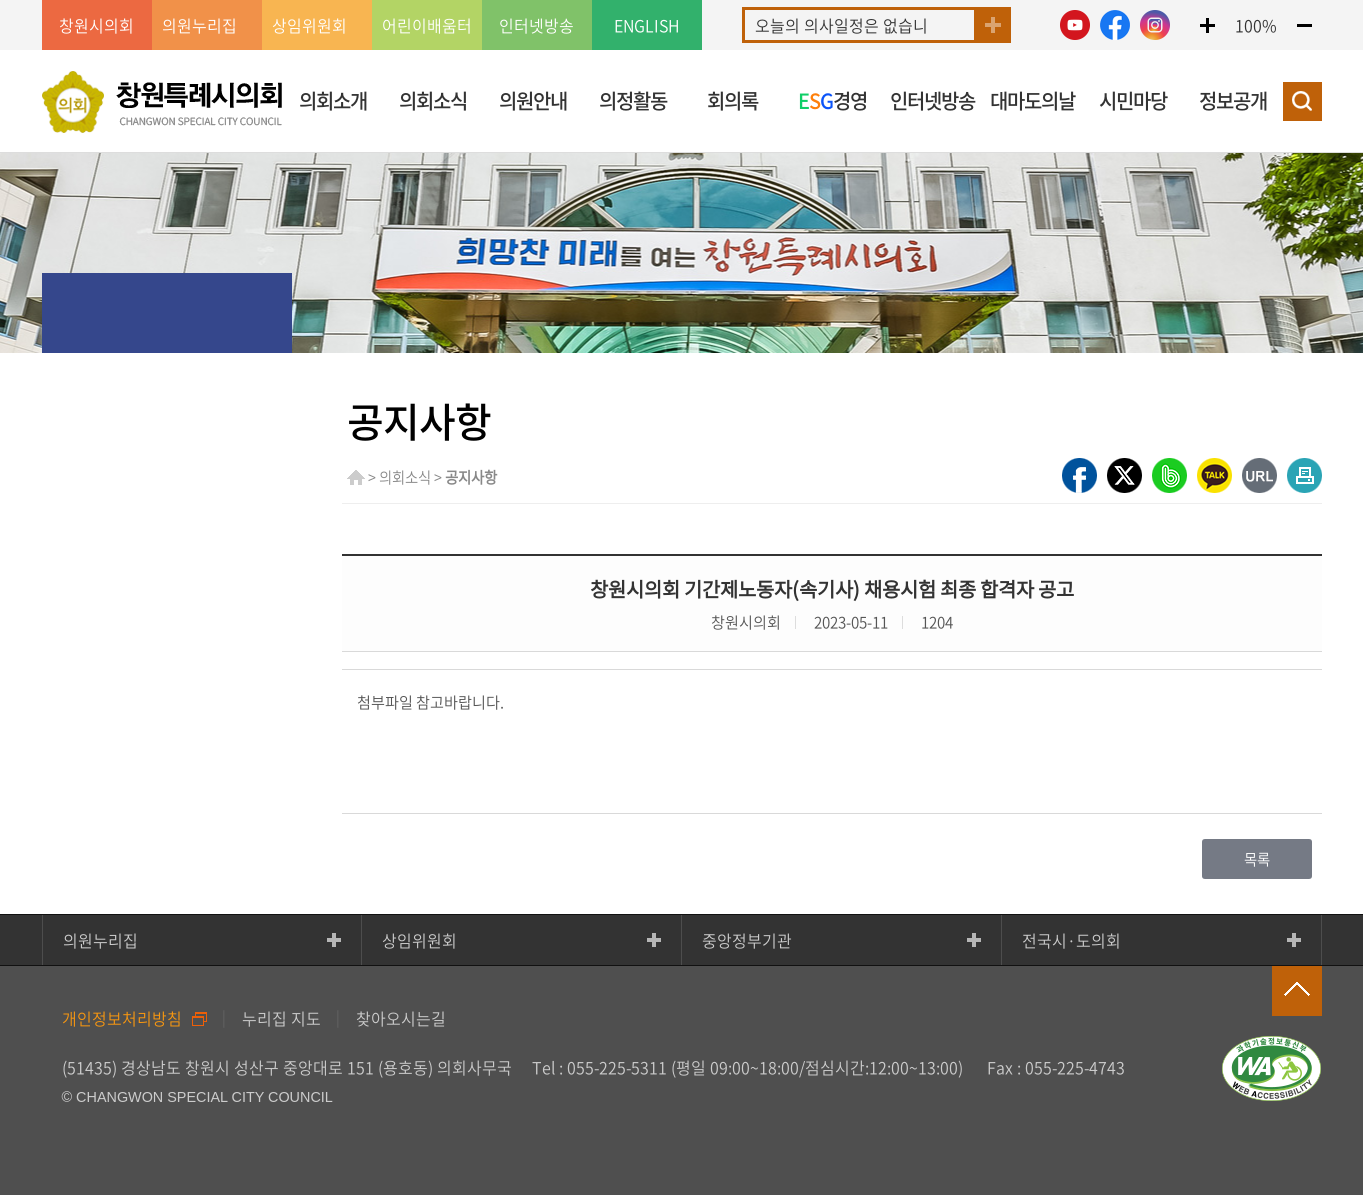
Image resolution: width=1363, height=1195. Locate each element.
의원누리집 (100, 940)
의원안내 (533, 100)
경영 (832, 100)
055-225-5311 (617, 1067)
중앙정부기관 (747, 940)
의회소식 (433, 100)
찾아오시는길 (401, 1018)
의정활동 (633, 100)
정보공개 (1233, 100)
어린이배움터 (427, 25)
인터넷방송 (536, 25)
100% (1256, 25)
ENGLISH (647, 25)
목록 (1257, 859)
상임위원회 (419, 940)
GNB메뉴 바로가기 (682, 1)
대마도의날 (1032, 100)
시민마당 (1133, 100)
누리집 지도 (281, 1018)
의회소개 (333, 100)
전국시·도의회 (1071, 940)
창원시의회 (96, 25)
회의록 (732, 100)
